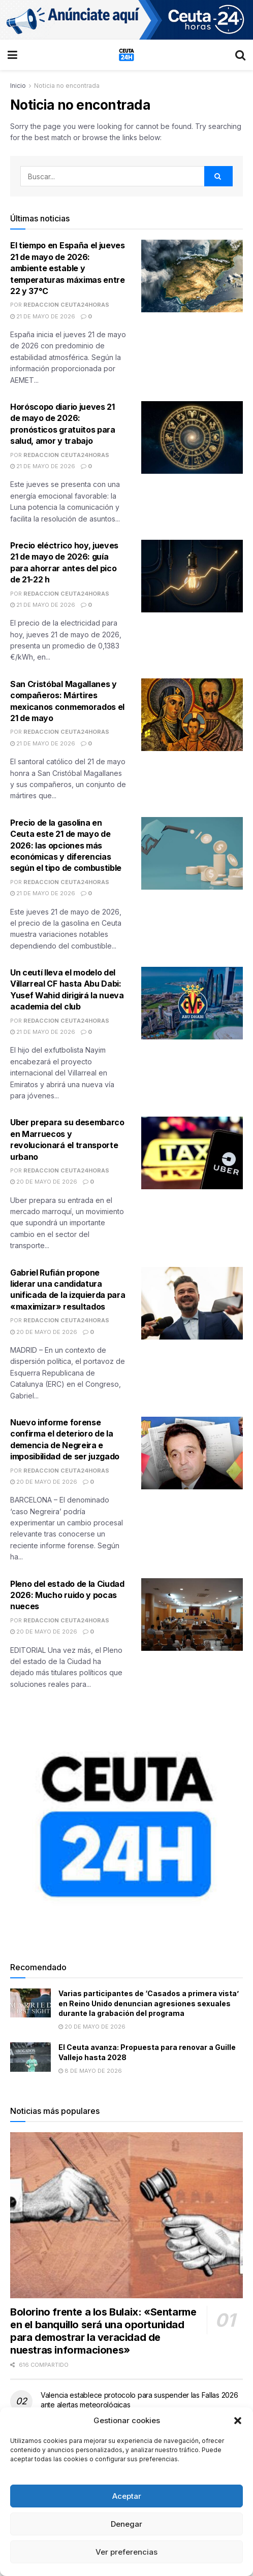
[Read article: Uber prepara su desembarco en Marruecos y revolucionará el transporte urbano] (192, 1153)
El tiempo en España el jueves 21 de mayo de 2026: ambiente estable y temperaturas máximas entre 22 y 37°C (67, 268)
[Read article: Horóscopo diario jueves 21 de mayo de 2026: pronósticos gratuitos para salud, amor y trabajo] (192, 437)
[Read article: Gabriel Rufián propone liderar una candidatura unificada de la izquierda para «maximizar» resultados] (192, 1303)
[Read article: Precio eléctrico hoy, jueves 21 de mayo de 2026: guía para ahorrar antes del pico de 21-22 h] (192, 576)
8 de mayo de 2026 (90, 2070)
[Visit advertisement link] (126, 20)
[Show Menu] (12, 55)
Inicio (18, 85)
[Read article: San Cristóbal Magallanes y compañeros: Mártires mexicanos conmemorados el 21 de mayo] (192, 714)
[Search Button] (240, 55)
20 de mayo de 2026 (43, 1181)
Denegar (126, 2524)
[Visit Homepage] (126, 55)
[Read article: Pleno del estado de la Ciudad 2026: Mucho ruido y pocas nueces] (192, 1614)
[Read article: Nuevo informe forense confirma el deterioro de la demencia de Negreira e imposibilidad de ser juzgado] (192, 1453)
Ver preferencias (126, 2552)
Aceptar (126, 2496)
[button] (238, 2421)
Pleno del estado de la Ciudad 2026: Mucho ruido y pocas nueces (67, 1595)
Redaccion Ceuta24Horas (66, 304)
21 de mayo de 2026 (42, 316)
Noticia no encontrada (67, 85)
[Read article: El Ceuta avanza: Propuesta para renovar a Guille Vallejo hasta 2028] (30, 2056)
